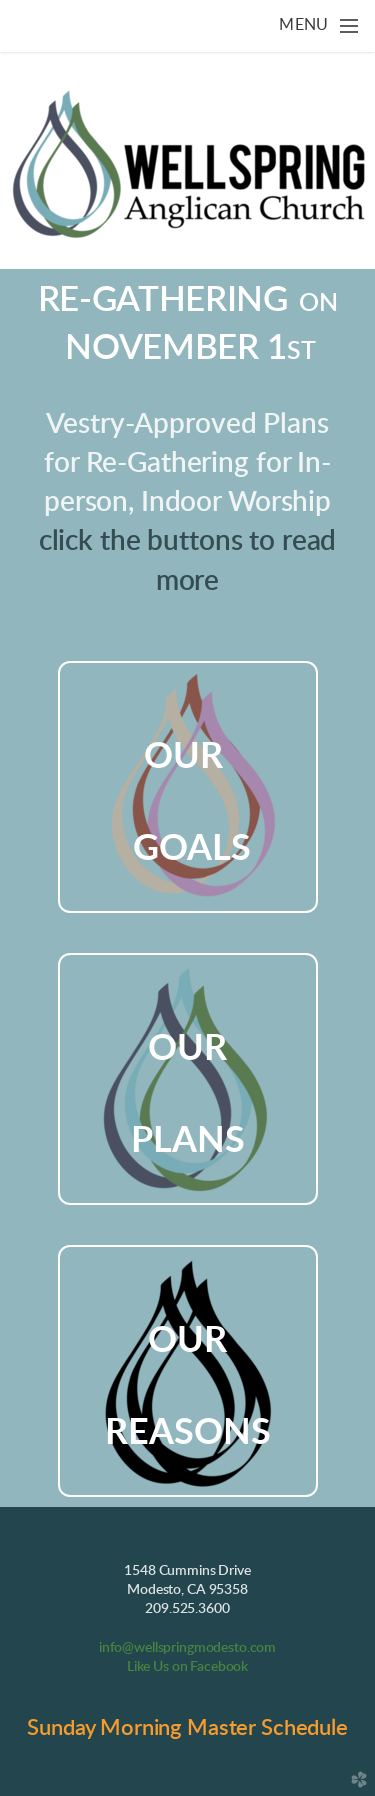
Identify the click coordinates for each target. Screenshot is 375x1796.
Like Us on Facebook (187, 1667)
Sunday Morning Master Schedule (187, 1728)
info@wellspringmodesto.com (187, 1648)
